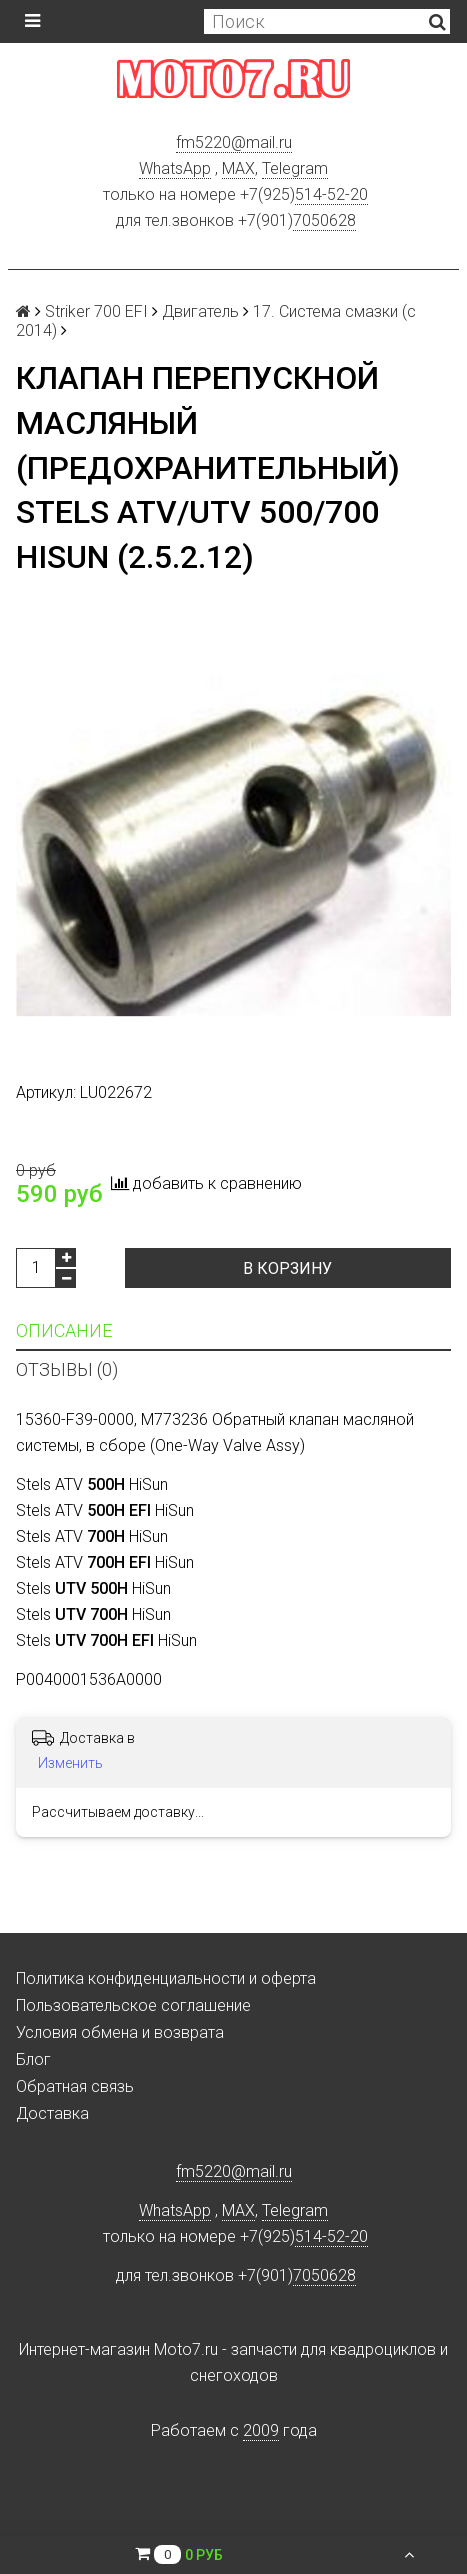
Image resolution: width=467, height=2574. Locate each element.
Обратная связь (75, 2086)
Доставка (52, 2113)
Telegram (295, 168)
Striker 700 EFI (96, 311)
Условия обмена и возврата (120, 2032)
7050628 (324, 220)
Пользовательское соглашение (133, 2005)
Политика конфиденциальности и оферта (166, 1978)
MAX (238, 168)
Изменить (70, 1763)
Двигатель (200, 311)
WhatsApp (175, 168)
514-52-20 (331, 194)
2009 (261, 2430)
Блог (33, 2059)
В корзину (287, 1268)
